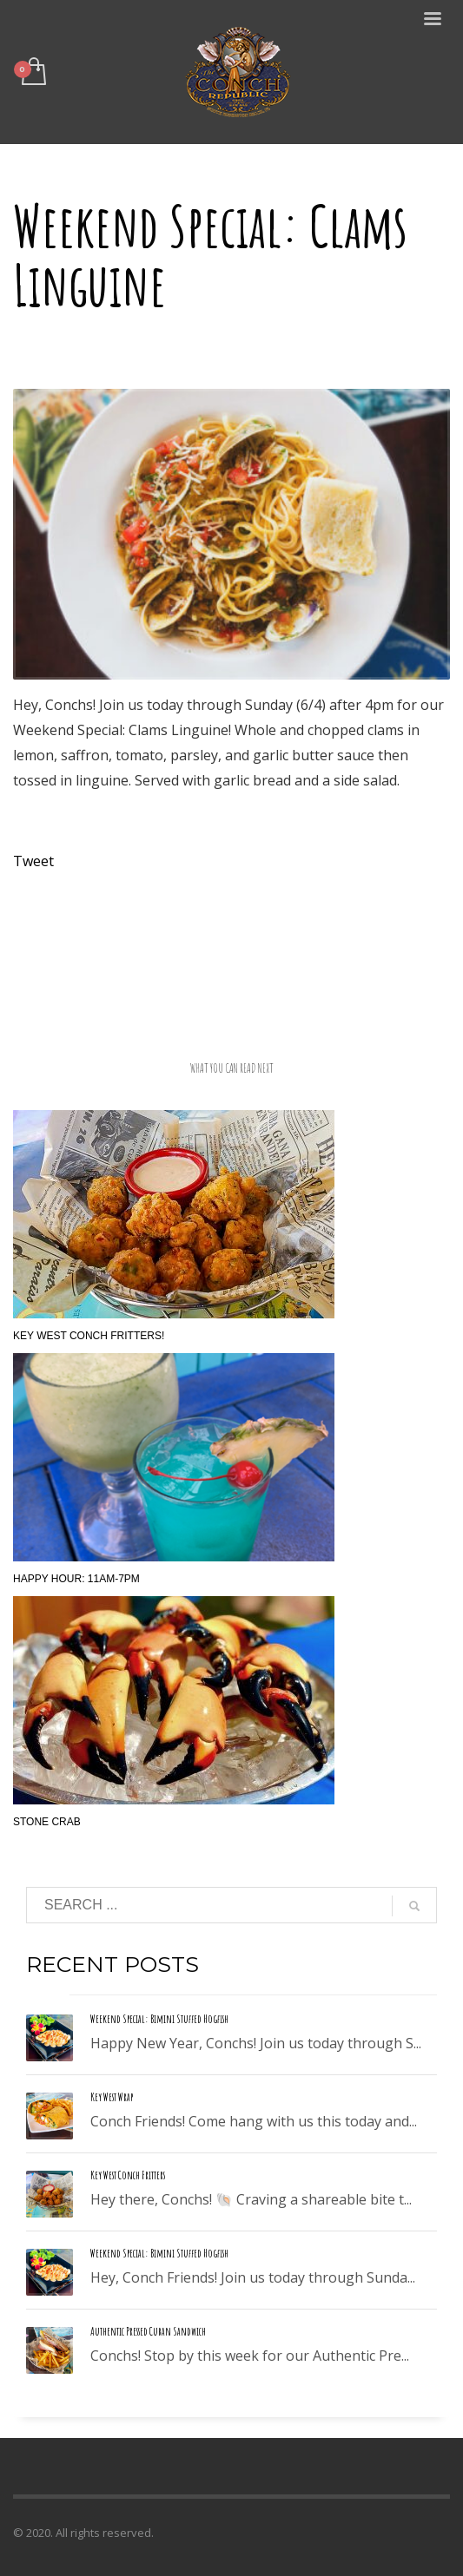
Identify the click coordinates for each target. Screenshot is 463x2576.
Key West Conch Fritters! (88, 1336)
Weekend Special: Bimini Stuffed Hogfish (159, 2019)
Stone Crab (47, 1822)
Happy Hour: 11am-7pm (76, 1579)
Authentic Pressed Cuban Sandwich (148, 2331)
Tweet (33, 861)
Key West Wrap (111, 2097)
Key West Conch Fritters (127, 2175)
